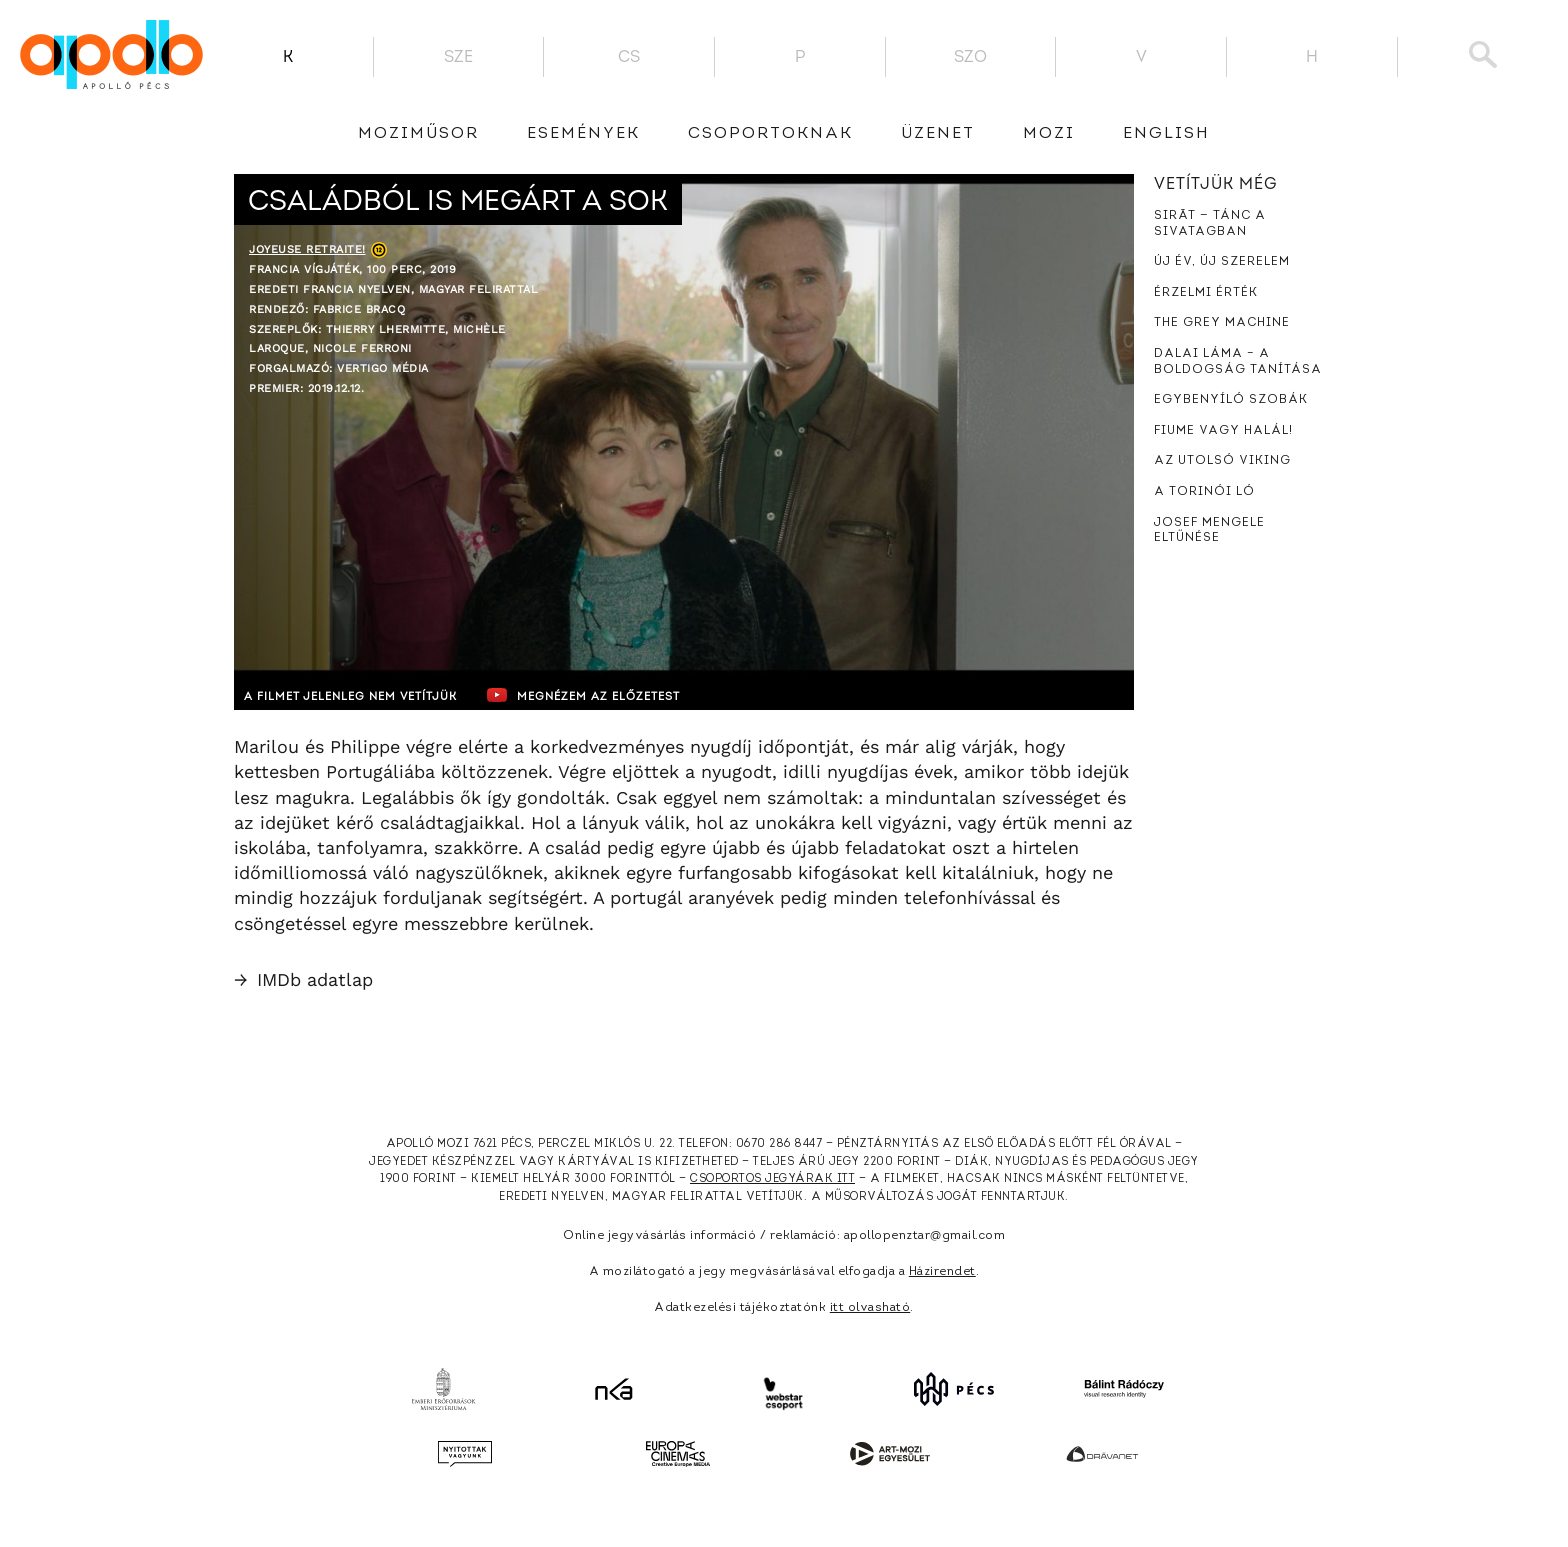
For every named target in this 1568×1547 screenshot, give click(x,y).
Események (583, 134)
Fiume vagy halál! (1223, 431)
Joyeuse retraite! (307, 249)
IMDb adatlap (303, 979)
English (1166, 134)
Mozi (1049, 134)
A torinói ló (1204, 492)
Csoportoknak (770, 134)
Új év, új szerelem (1222, 262)
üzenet (938, 134)
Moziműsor (418, 134)
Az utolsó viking (1222, 461)
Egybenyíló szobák (1231, 400)
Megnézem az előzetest (623, 695)
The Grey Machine (1222, 323)
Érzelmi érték (1206, 293)
